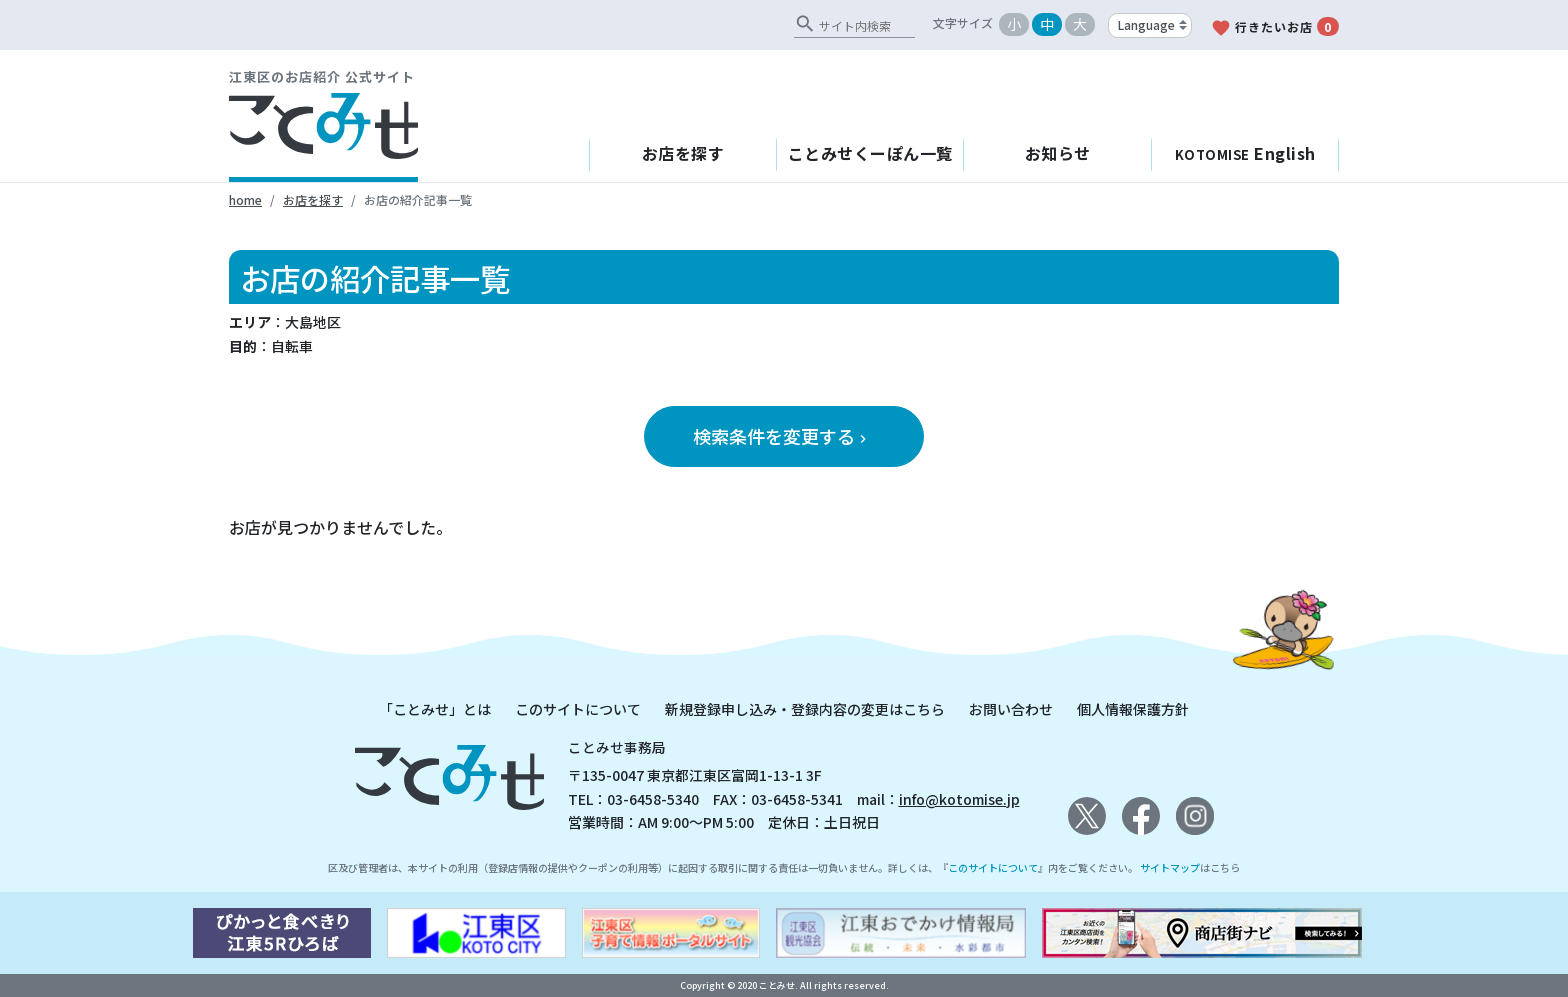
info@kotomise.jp (959, 799)
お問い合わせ (1011, 709)
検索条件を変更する (782, 436)
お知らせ (1058, 153)
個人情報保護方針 (1133, 709)
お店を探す (683, 153)
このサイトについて (578, 709)
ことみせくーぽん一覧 (870, 153)
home (245, 199)
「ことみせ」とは (435, 709)
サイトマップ (1170, 867)
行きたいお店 (1275, 27)
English (1245, 153)
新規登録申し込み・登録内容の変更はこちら (805, 709)
